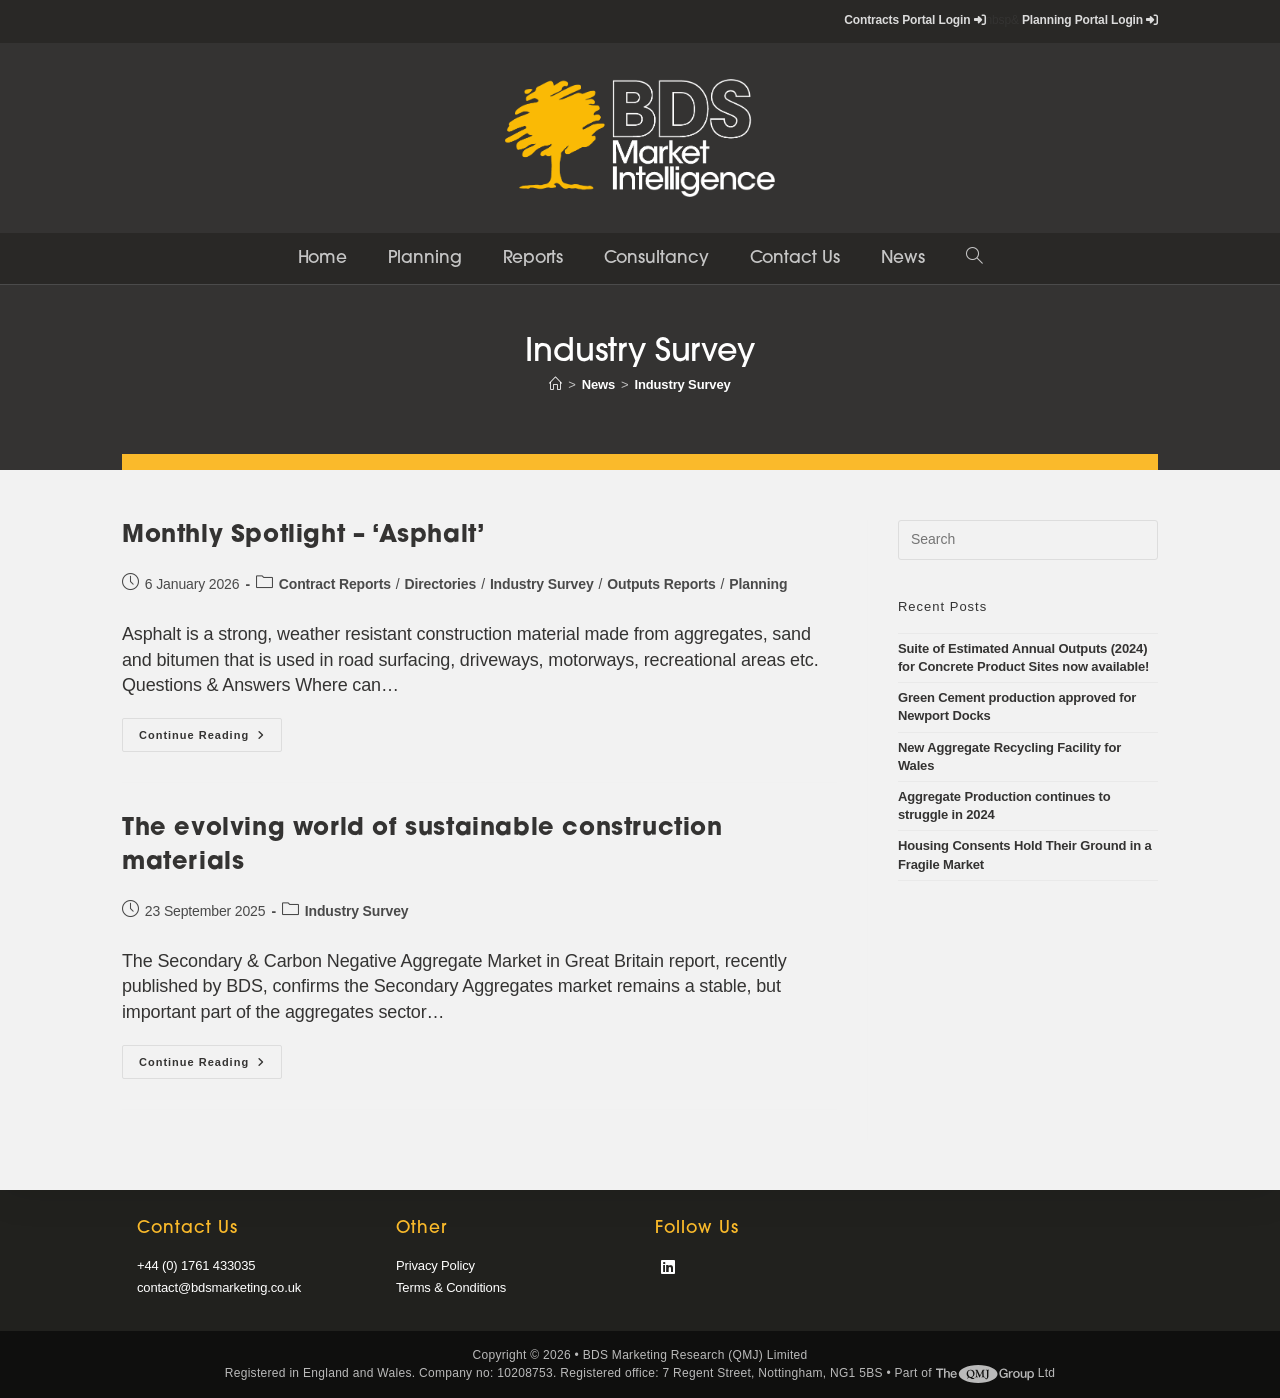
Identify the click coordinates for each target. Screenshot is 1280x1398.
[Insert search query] (1028, 540)
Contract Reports (335, 584)
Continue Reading (210, 739)
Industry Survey (683, 384)
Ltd (996, 1373)
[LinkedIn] (668, 1268)
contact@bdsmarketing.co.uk (219, 1287)
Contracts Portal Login (914, 20)
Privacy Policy (435, 1265)
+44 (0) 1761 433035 (196, 1265)
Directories (441, 584)
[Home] (555, 384)
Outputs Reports (661, 584)
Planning (758, 584)
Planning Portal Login (1090, 20)
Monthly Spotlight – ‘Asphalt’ (303, 536)
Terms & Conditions (451, 1287)
